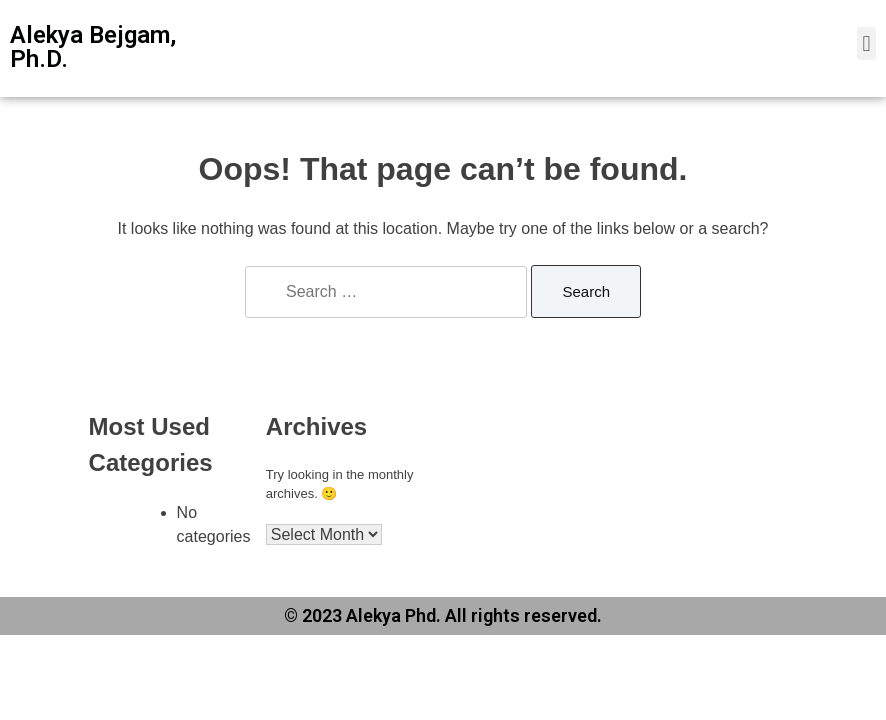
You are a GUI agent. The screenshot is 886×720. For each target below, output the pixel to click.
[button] (866, 43)
